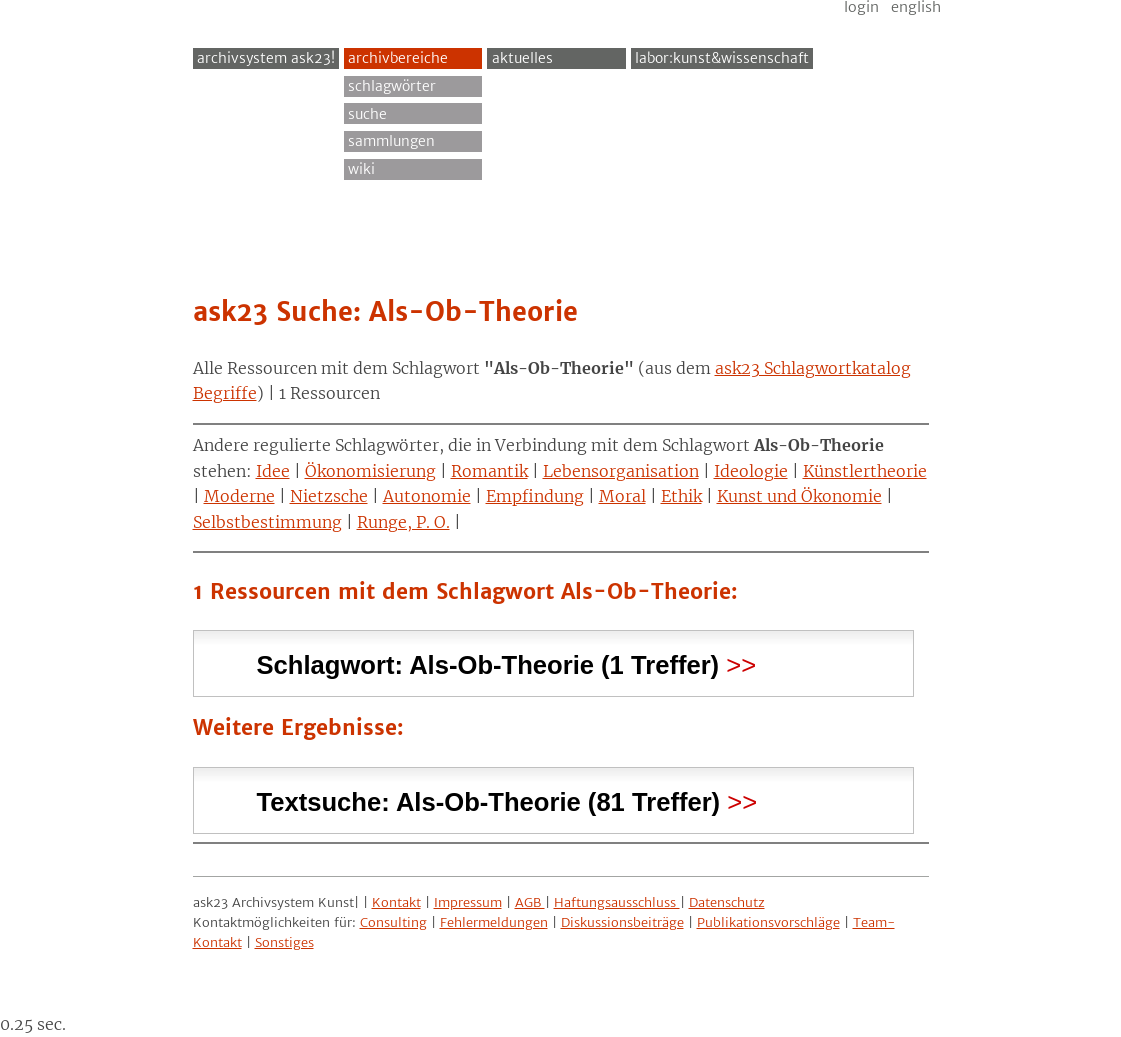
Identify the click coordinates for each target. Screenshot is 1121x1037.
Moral (622, 496)
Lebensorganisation (621, 471)
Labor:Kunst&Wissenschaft (722, 58)
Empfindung (535, 496)
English (916, 7)
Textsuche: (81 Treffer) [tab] (489, 799)
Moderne (239, 496)
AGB (530, 902)
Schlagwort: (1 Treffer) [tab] (488, 662)
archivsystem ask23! (266, 58)
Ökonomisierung (370, 471)
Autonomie (427, 496)
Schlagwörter (392, 86)
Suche (367, 114)
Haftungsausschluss (617, 902)
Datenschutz (727, 902)
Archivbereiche (398, 58)
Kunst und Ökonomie (799, 496)
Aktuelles (522, 58)
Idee (273, 471)
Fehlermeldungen (494, 922)
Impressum (468, 902)
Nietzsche (329, 496)
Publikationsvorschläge (768, 922)
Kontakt (396, 902)
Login (861, 7)
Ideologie (751, 471)
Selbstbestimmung (267, 522)
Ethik (681, 496)
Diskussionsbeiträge (622, 922)
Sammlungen (391, 141)
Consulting (393, 922)
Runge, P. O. (403, 522)
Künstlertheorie (865, 471)
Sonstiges (284, 942)
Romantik (489, 471)
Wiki (361, 169)
